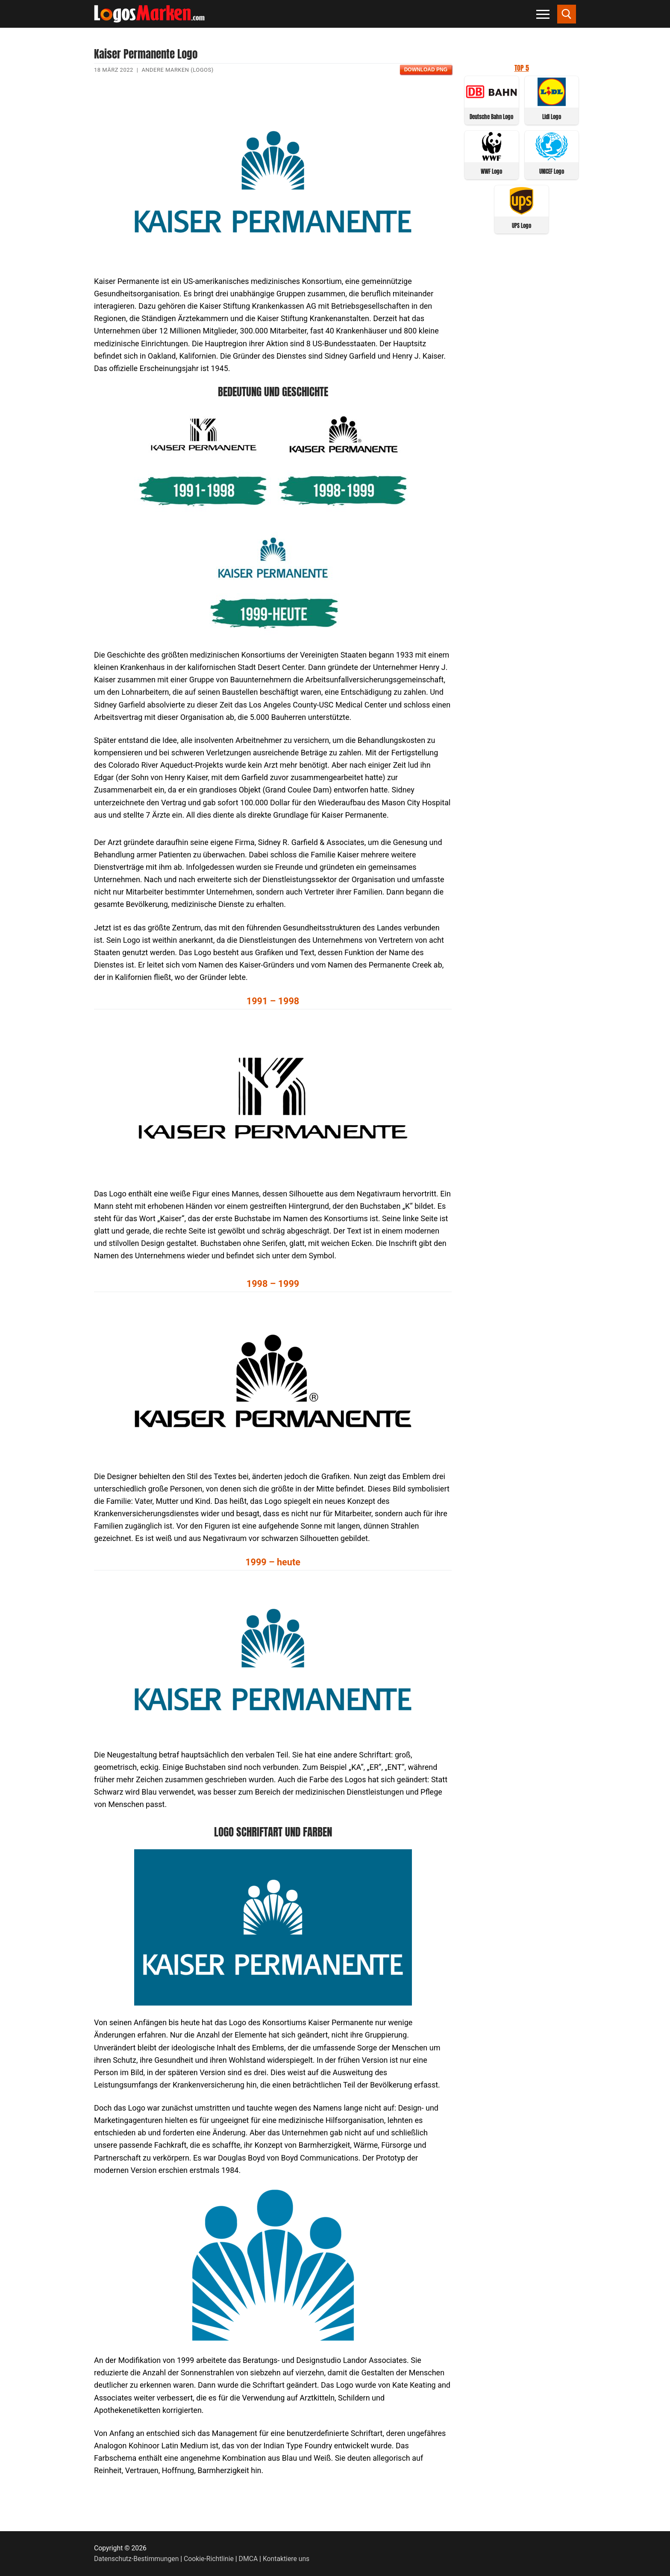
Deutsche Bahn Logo (491, 117)
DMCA (248, 2559)
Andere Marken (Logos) (177, 70)
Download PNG (425, 70)
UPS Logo (521, 226)
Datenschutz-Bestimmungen (136, 2559)
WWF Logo (491, 171)
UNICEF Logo (551, 171)
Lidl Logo (551, 117)
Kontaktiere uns (286, 2559)
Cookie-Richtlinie (209, 2559)
